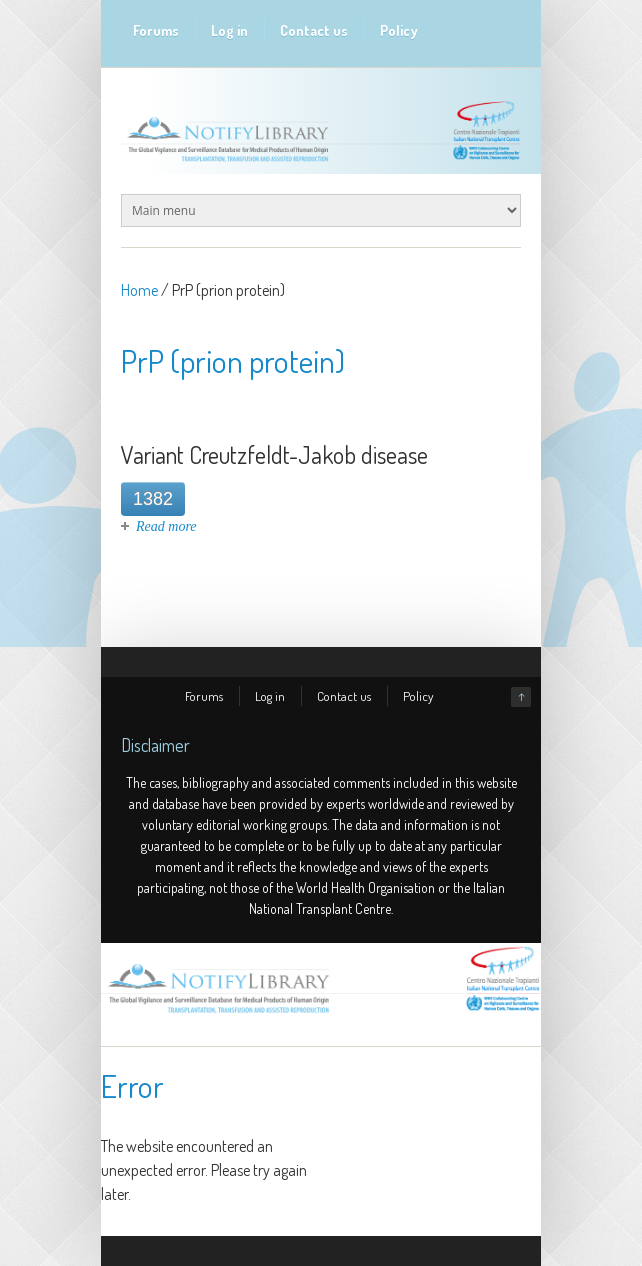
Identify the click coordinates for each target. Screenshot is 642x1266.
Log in (229, 30)
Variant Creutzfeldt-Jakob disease (274, 454)
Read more (166, 526)
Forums (156, 30)
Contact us (314, 30)
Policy (399, 30)
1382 (153, 499)
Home (139, 290)
